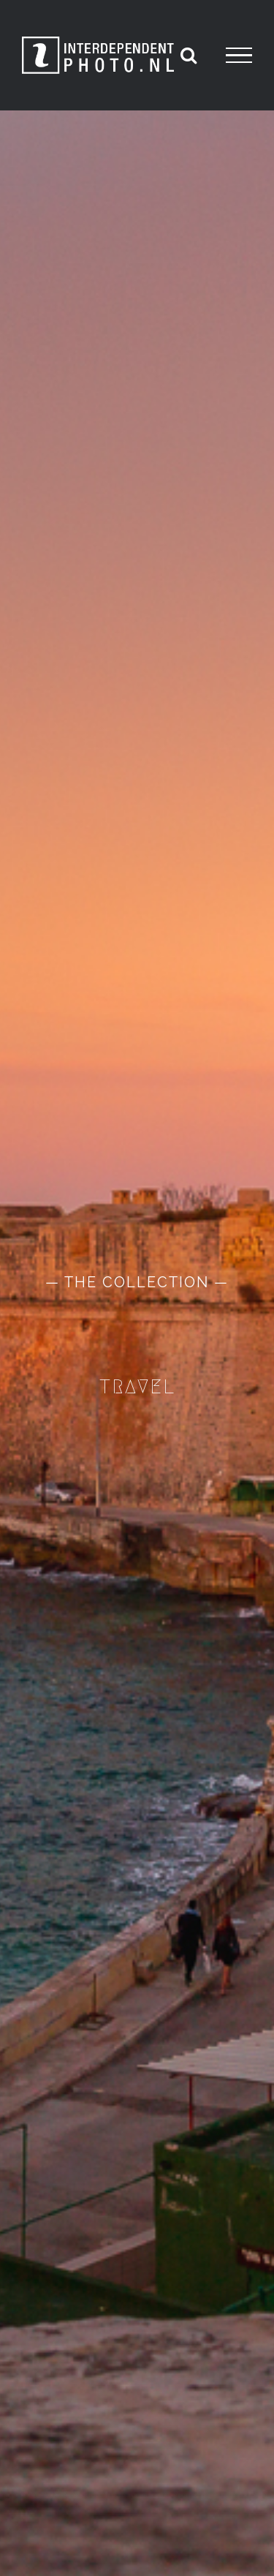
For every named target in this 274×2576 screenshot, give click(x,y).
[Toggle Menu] (239, 56)
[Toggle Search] (188, 55)
